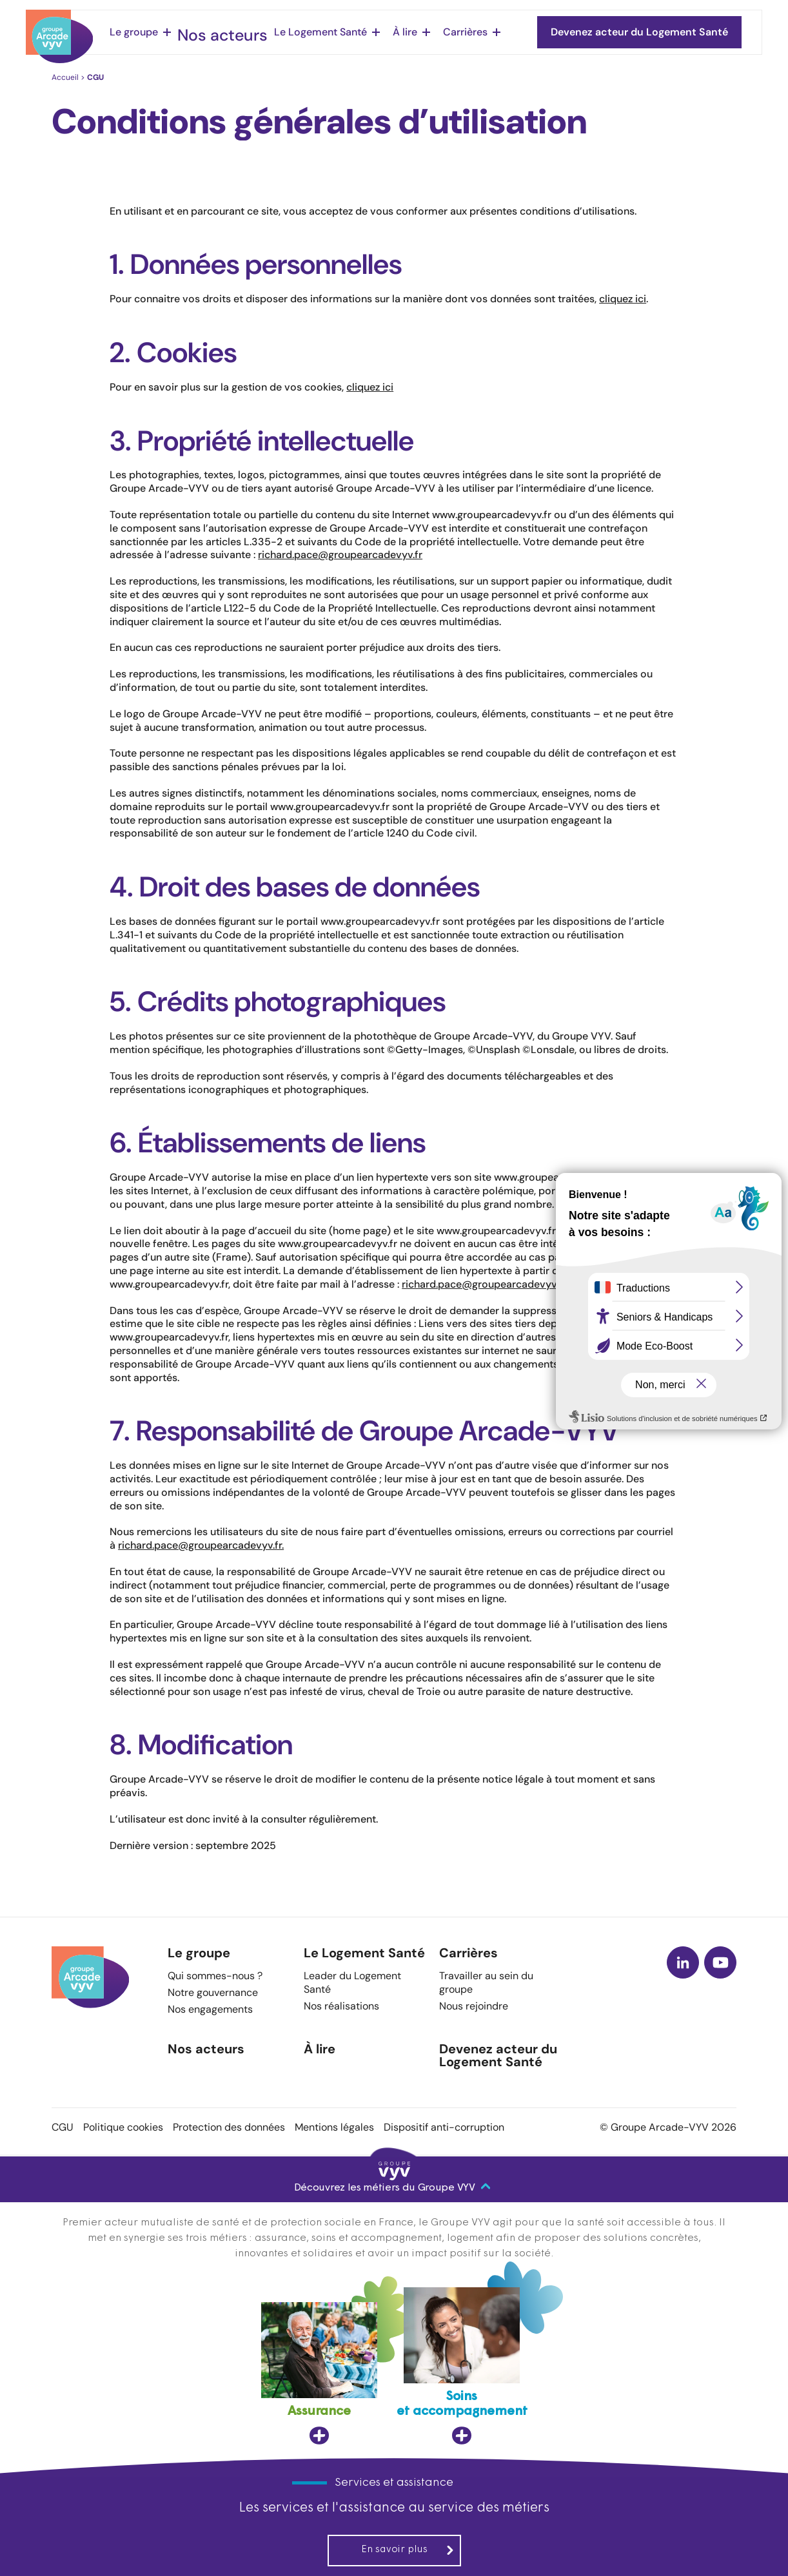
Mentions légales (334, 2127)
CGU (63, 2127)
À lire (385, 32)
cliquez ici (622, 298)
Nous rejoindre (473, 2006)
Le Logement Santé (300, 32)
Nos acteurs (214, 32)
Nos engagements (210, 2009)
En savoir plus (408, 2550)
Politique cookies (123, 2127)
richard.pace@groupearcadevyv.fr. (201, 1545)
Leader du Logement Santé (352, 1982)
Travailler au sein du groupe (486, 1982)
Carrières (445, 32)
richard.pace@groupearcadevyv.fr (340, 554)
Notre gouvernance (213, 1992)
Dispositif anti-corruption (444, 2127)
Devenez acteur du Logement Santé (498, 2055)
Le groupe (134, 32)
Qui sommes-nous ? (215, 1975)
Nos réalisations (341, 2006)
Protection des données (229, 2127)
